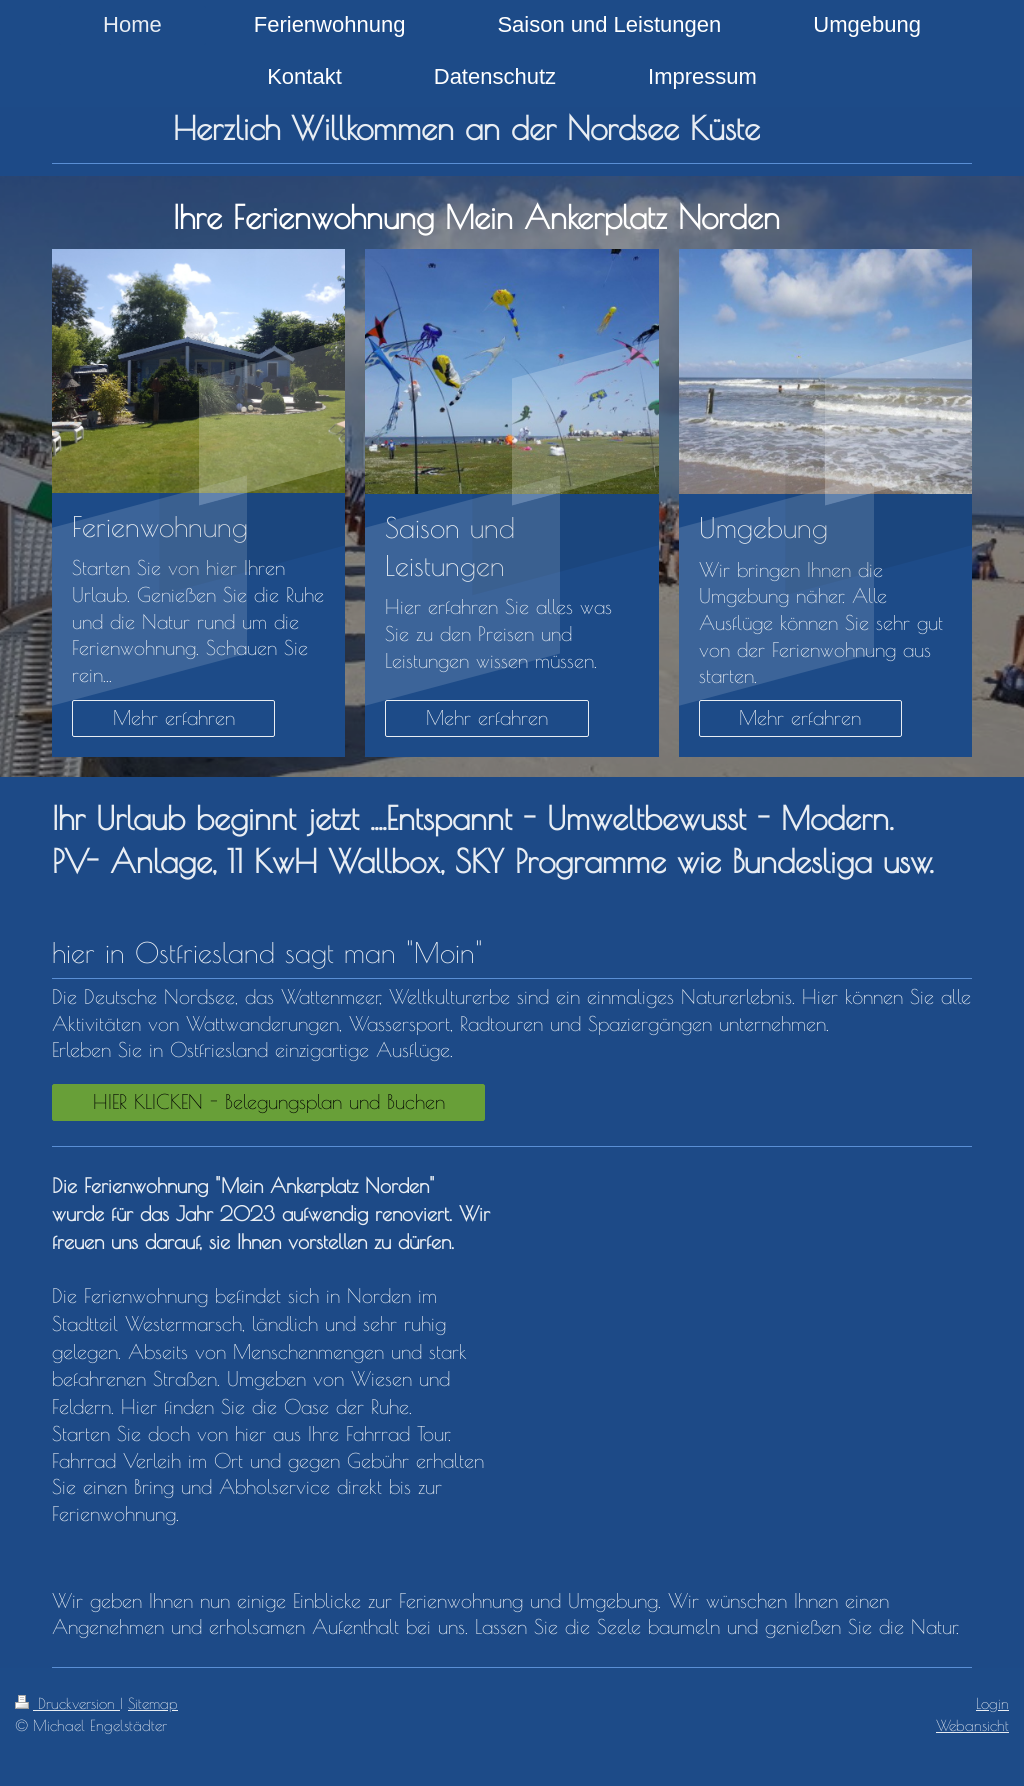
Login (992, 1703)
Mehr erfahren (174, 717)
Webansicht (972, 1725)
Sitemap (153, 1703)
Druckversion (67, 1703)
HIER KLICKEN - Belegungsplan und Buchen (269, 1101)
